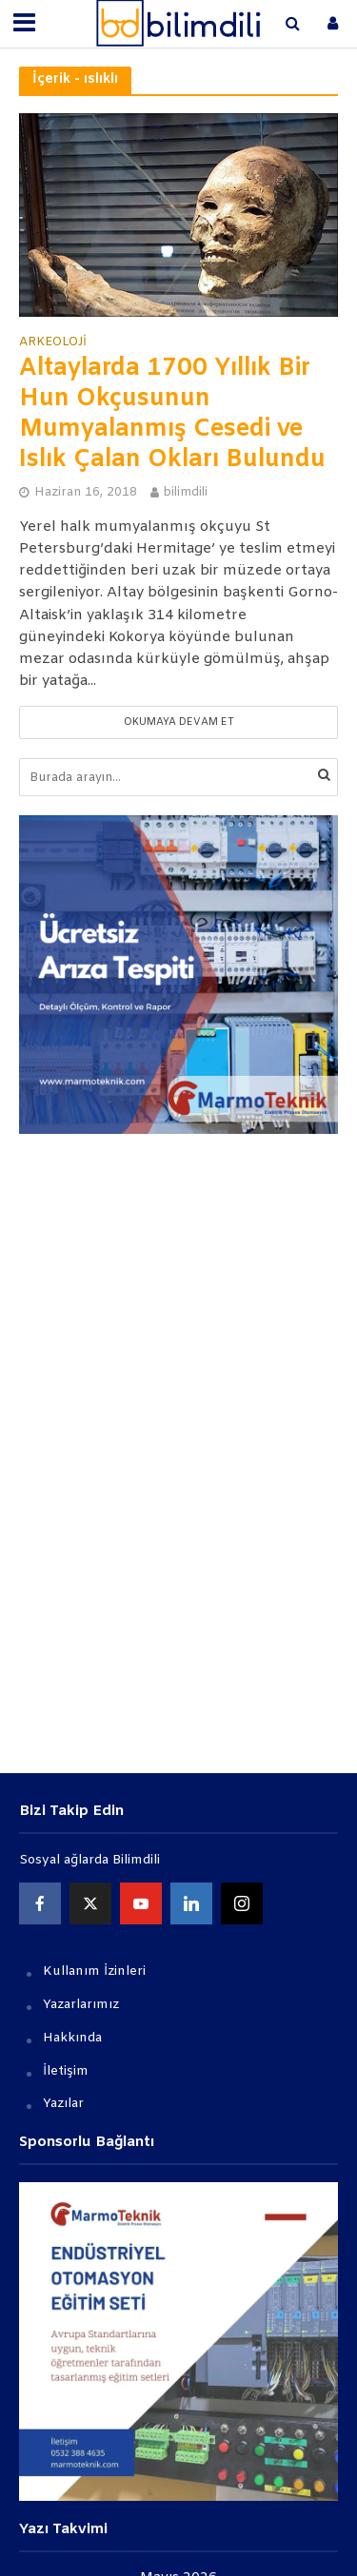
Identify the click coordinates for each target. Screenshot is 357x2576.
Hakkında (72, 2038)
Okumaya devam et (179, 722)
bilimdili (186, 492)
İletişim (66, 2071)
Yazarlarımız (81, 2005)
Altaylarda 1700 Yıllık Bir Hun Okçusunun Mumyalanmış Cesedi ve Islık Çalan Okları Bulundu (172, 414)
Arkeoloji (53, 342)
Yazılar (63, 2104)
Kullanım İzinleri (94, 1971)
